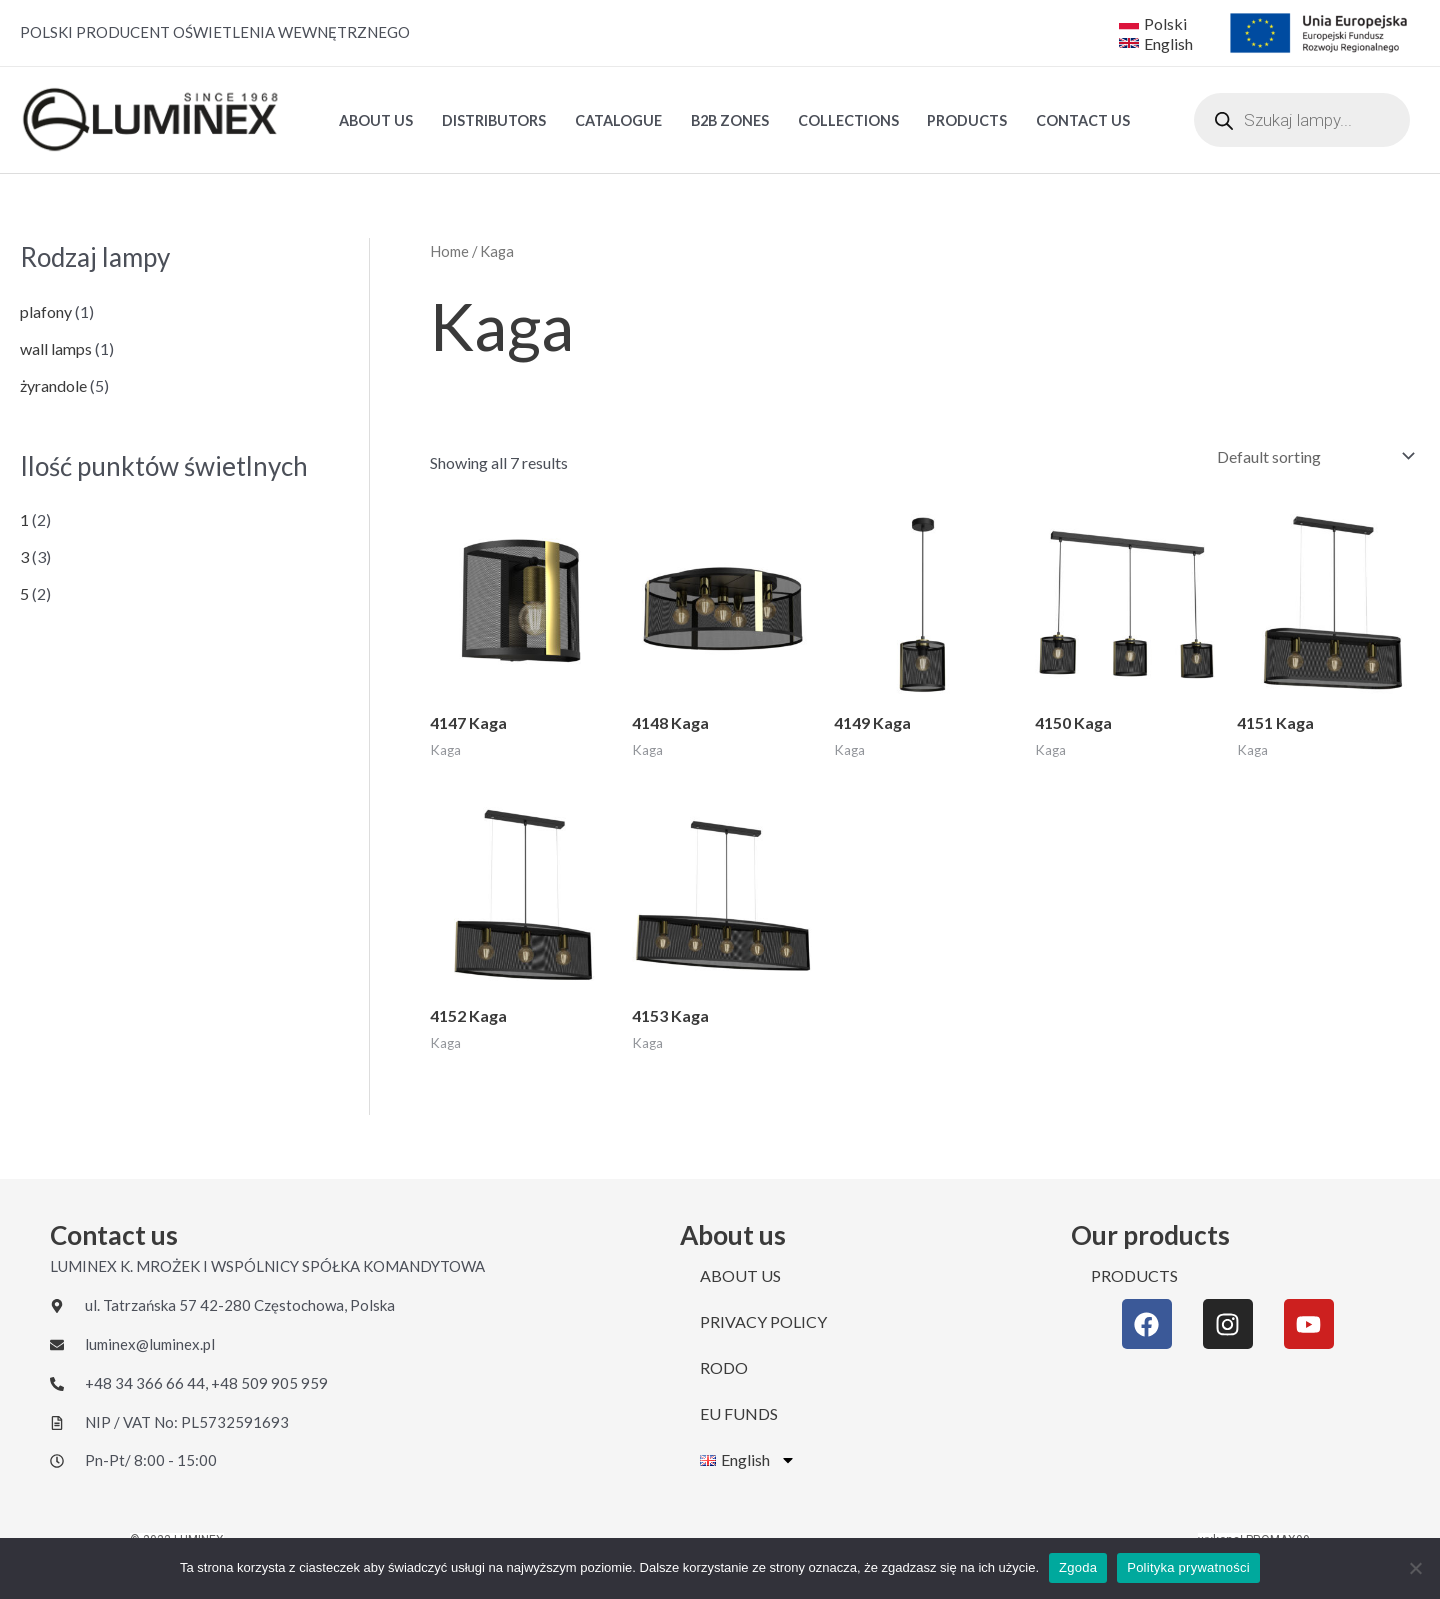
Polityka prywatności (1188, 1567)
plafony (46, 311)
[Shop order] (1311, 456)
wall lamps (56, 348)
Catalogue (618, 120)
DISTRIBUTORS (494, 120)
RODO (724, 1367)
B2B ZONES (730, 120)
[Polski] (1153, 23)
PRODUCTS (967, 120)
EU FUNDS (739, 1413)
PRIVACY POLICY (763, 1321)
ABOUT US (376, 120)
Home (449, 251)
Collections (848, 120)
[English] (1158, 43)
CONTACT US (1083, 120)
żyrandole (53, 385)
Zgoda (1078, 1567)
